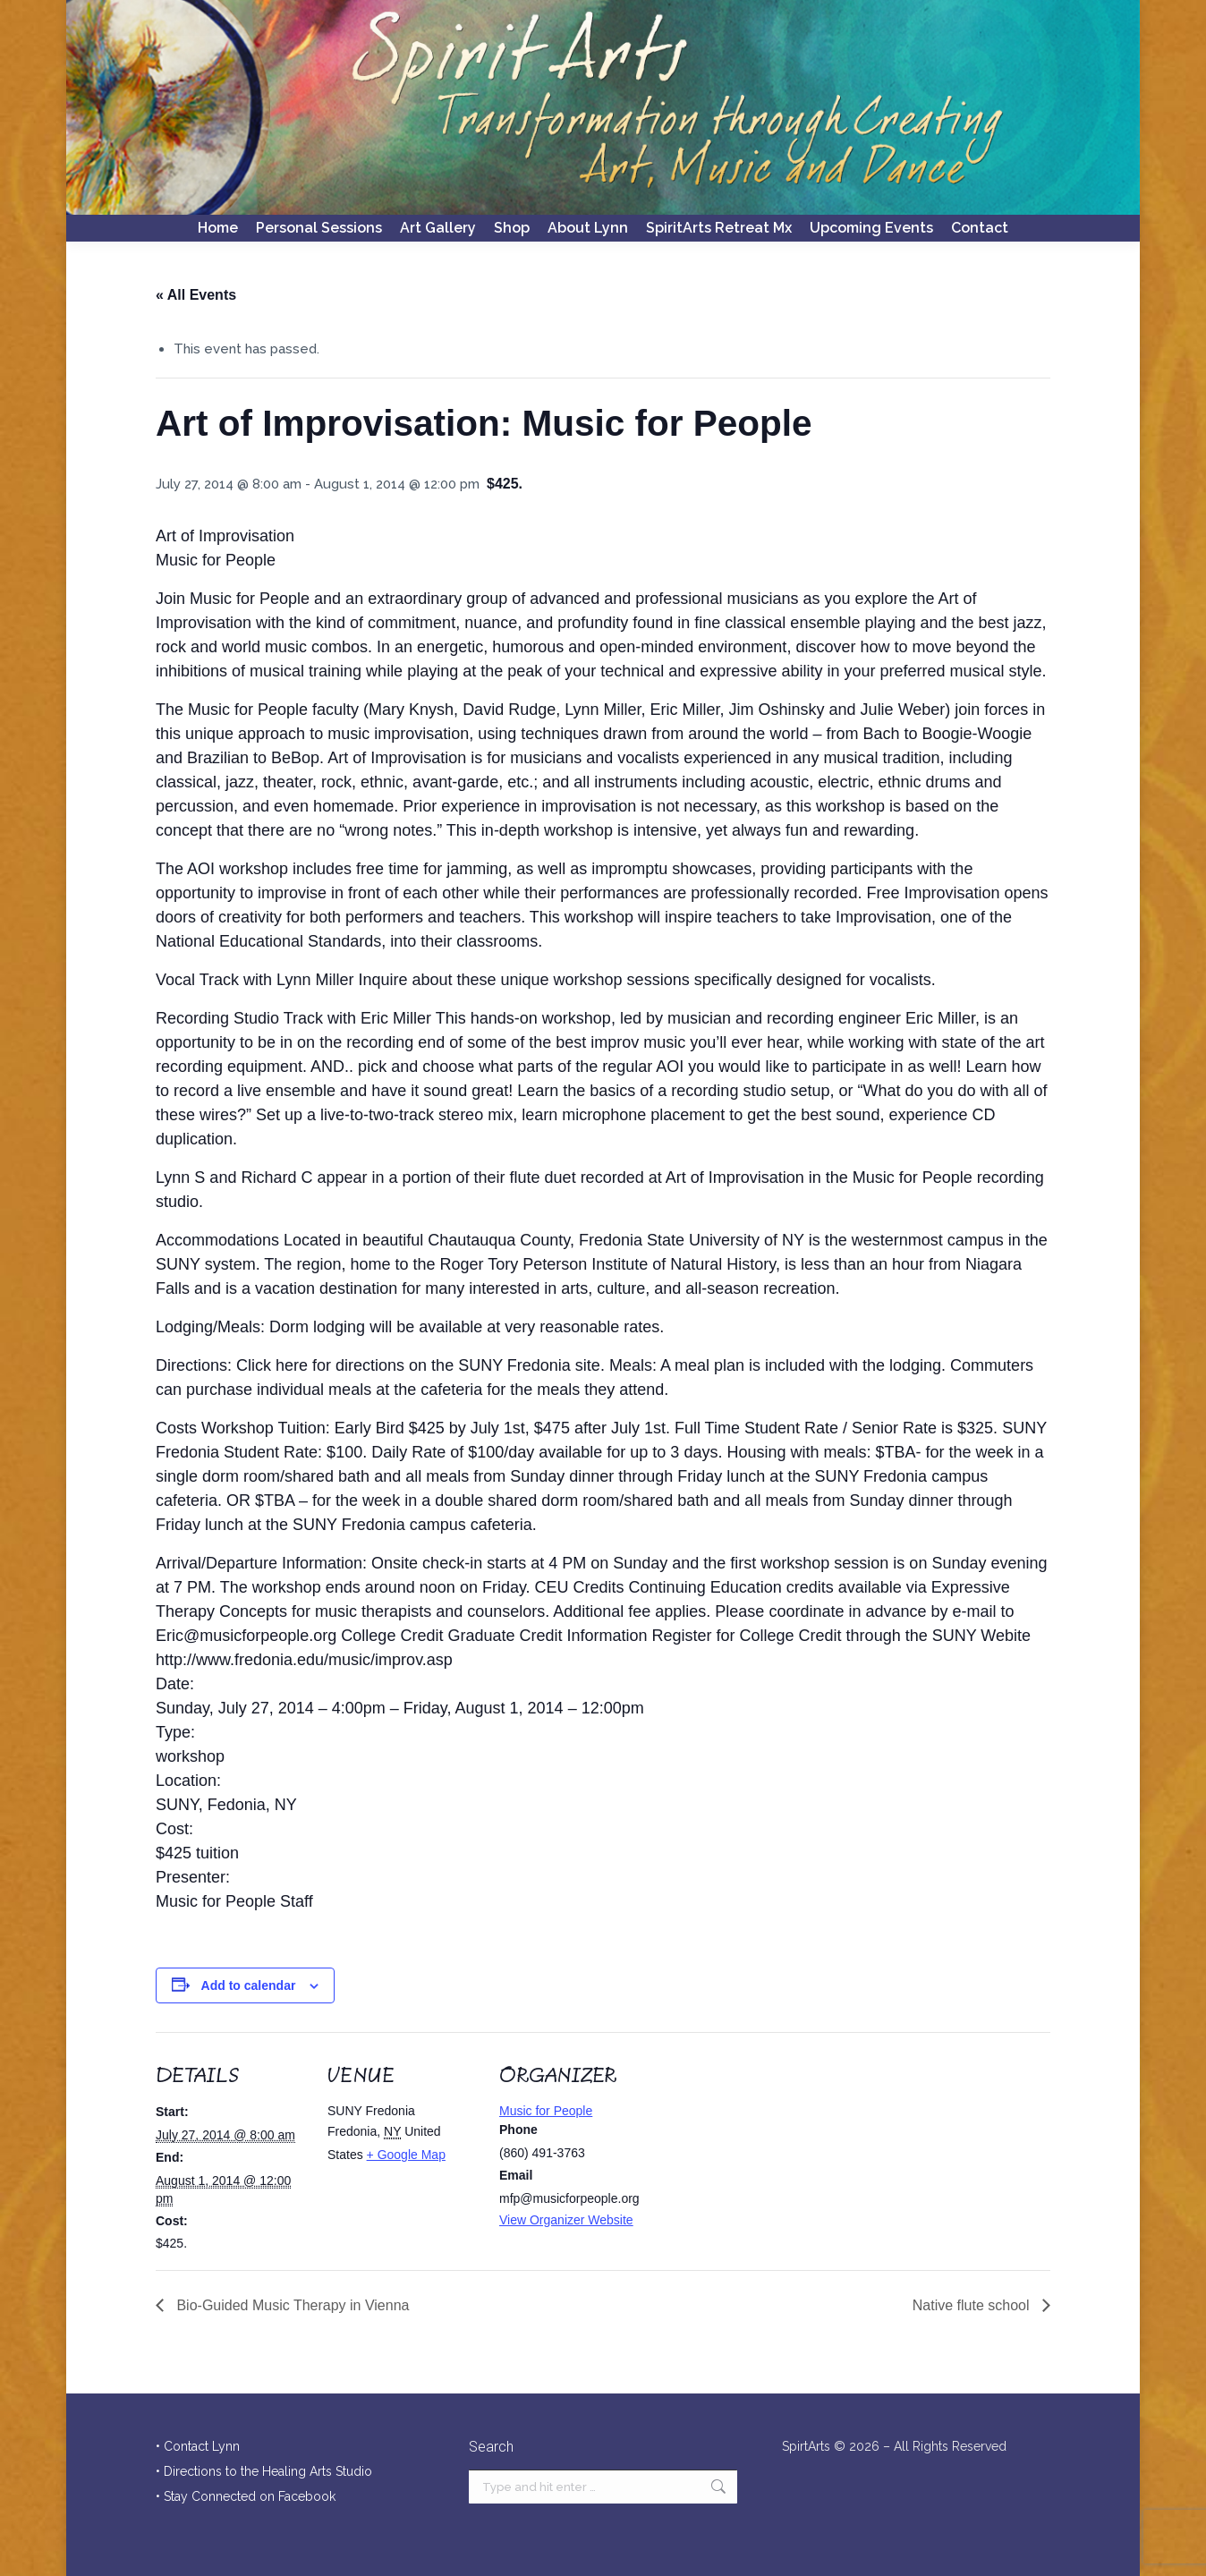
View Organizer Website (566, 2220)
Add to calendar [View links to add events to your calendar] (248, 1985)
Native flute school (973, 2305)
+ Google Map (406, 2154)
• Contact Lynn (198, 2446)
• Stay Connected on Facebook (245, 2496)
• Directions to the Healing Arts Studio (264, 2471)
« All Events (196, 294)
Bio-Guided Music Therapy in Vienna (291, 2305)
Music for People (545, 2111)
